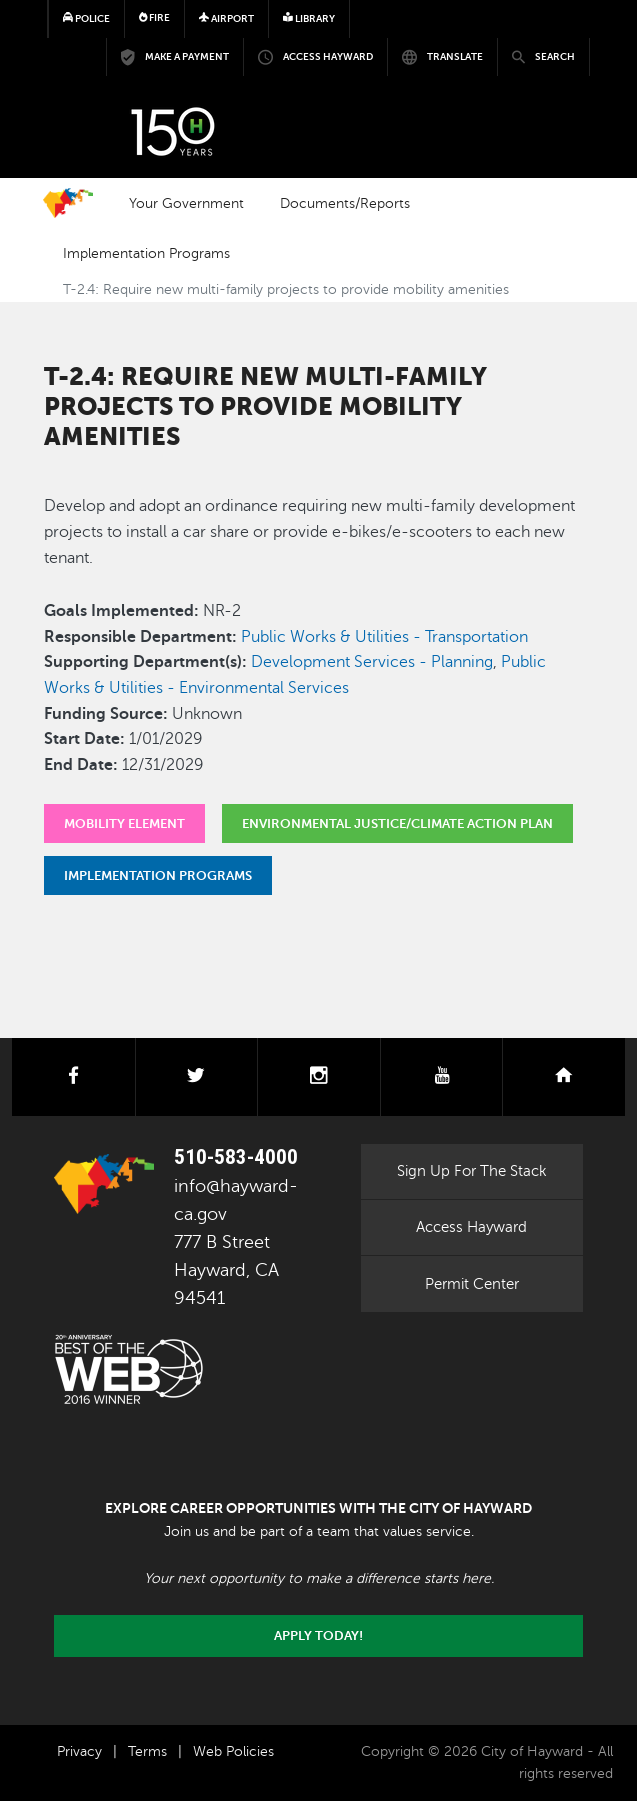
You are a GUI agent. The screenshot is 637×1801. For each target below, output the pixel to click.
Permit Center (472, 1284)
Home (68, 203)
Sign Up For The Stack (472, 1171)
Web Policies (233, 1751)
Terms (147, 1751)
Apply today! (318, 1636)
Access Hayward (471, 1227)
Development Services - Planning (372, 662)
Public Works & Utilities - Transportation (384, 637)
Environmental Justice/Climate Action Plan (397, 823)
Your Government (186, 203)
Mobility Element (124, 823)
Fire (155, 17)
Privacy (79, 1751)
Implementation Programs (146, 253)
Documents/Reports (345, 203)
